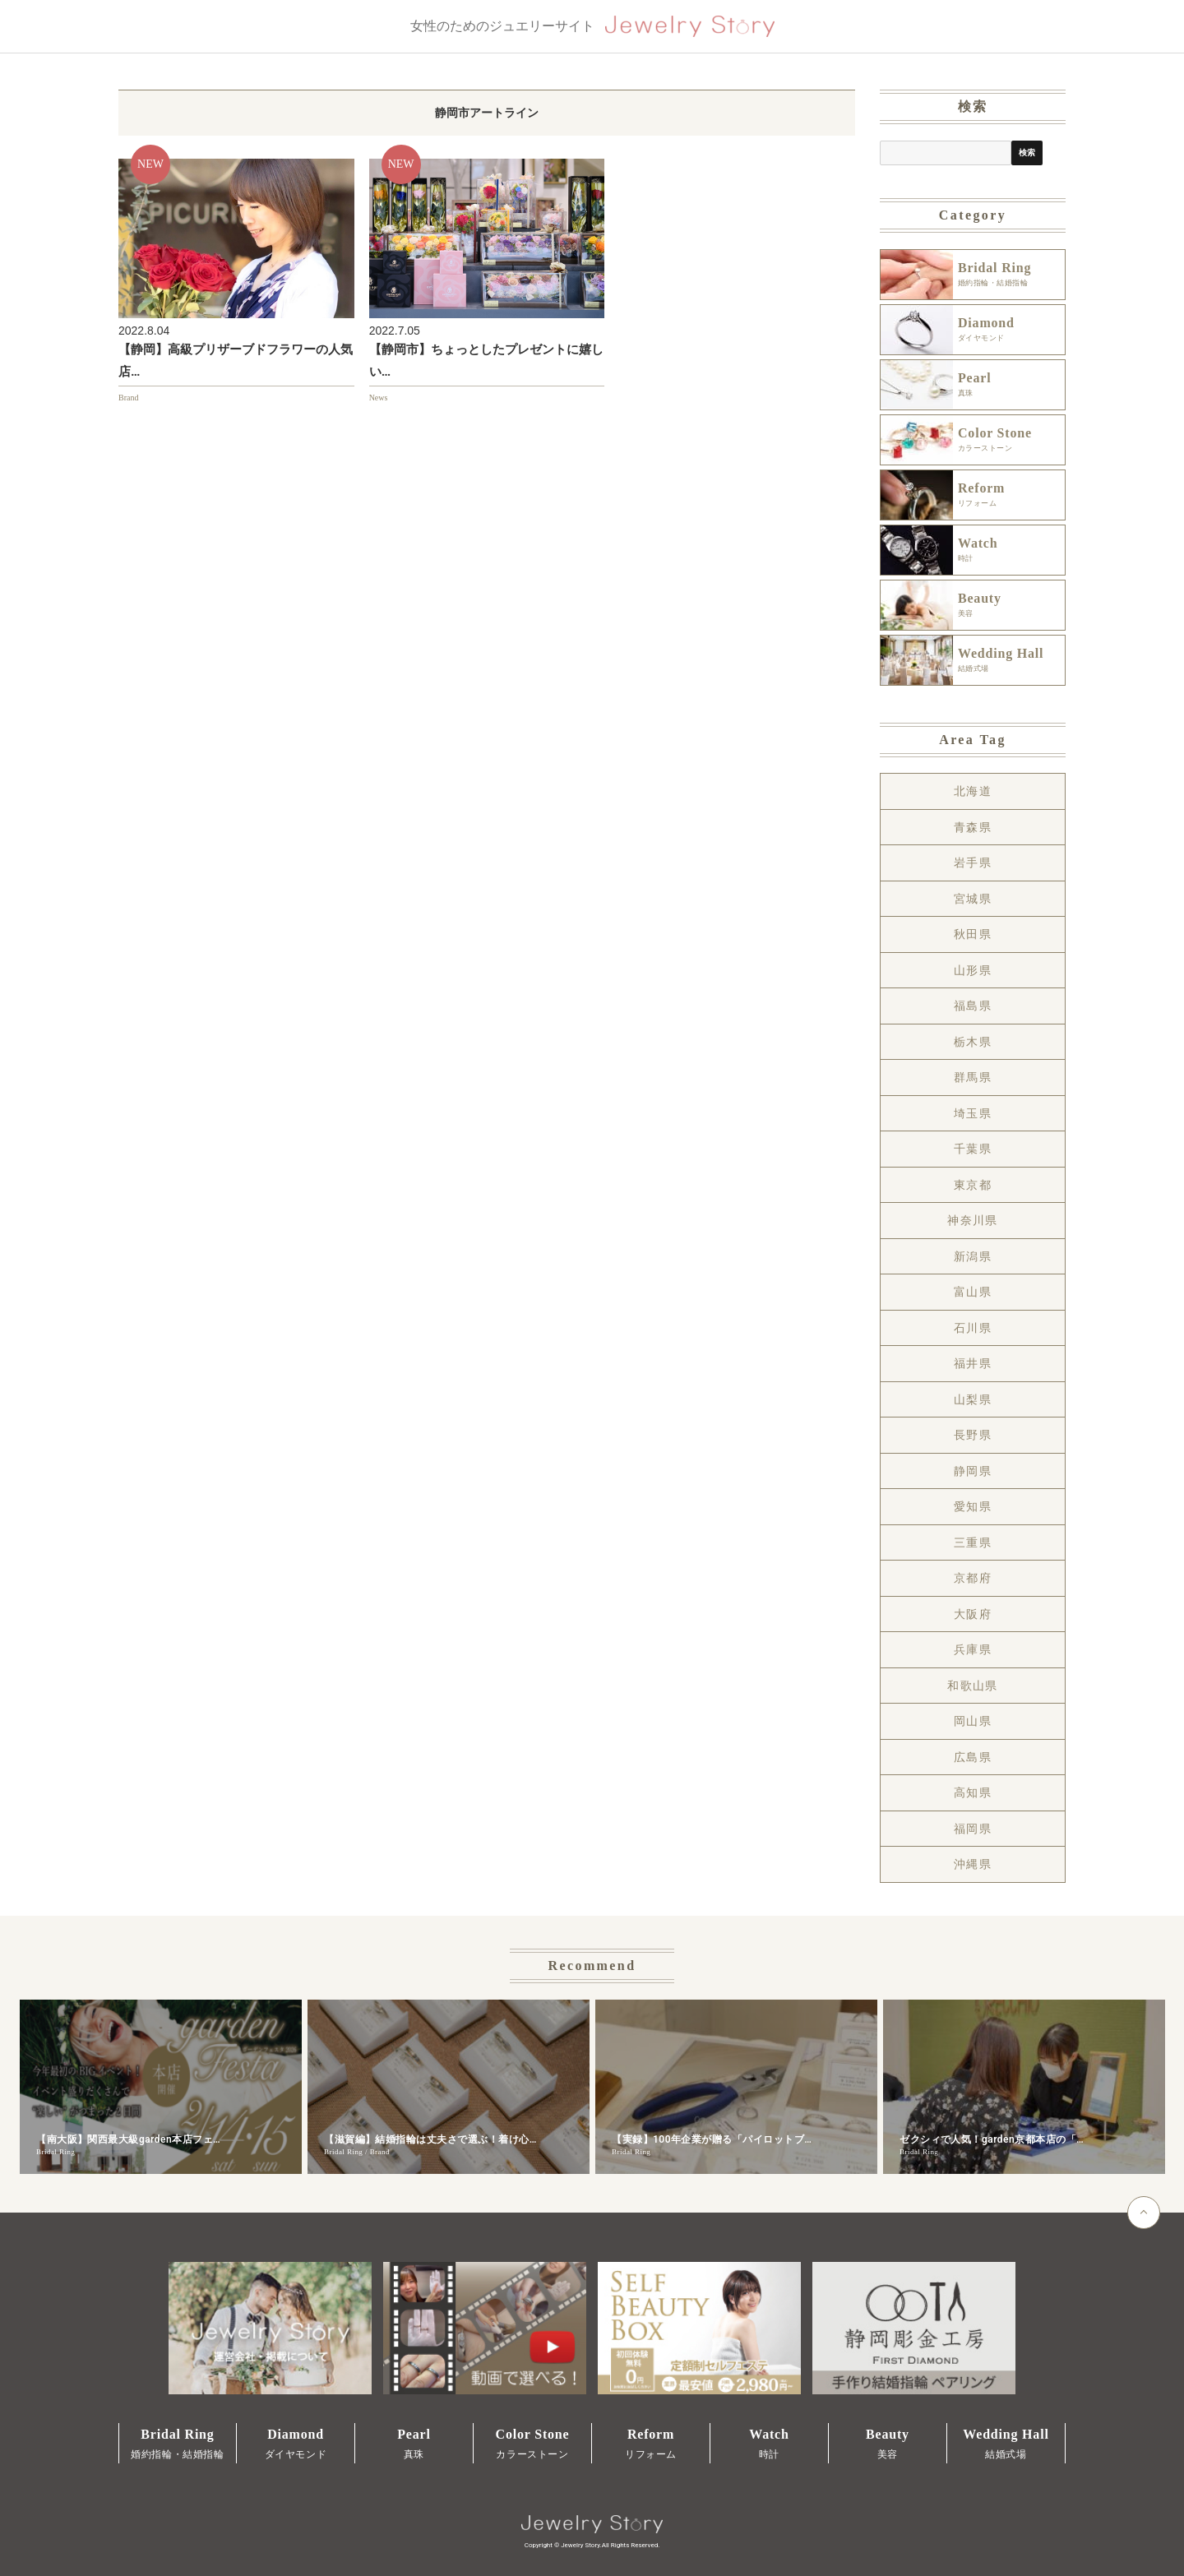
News (378, 397)
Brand (128, 397)
